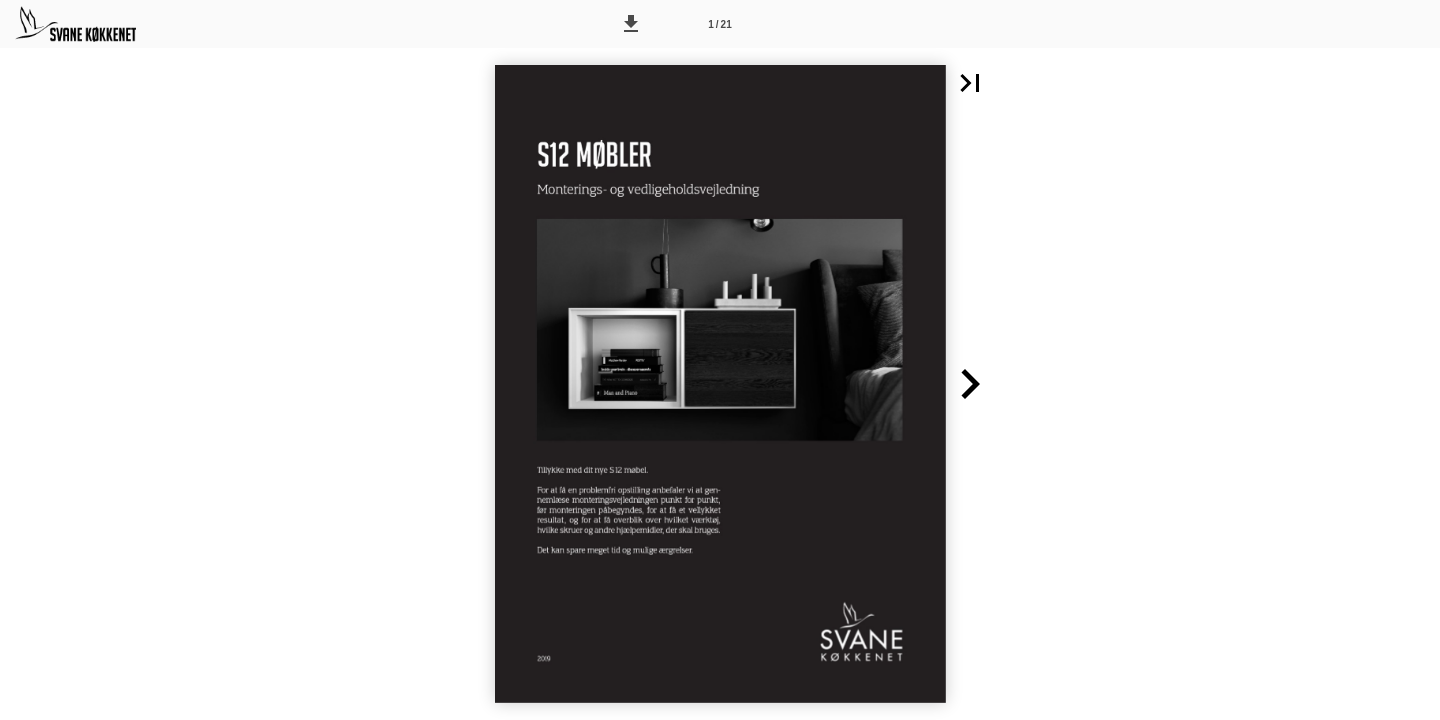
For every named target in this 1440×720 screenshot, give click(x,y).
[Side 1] (720, 24)
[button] (631, 24)
